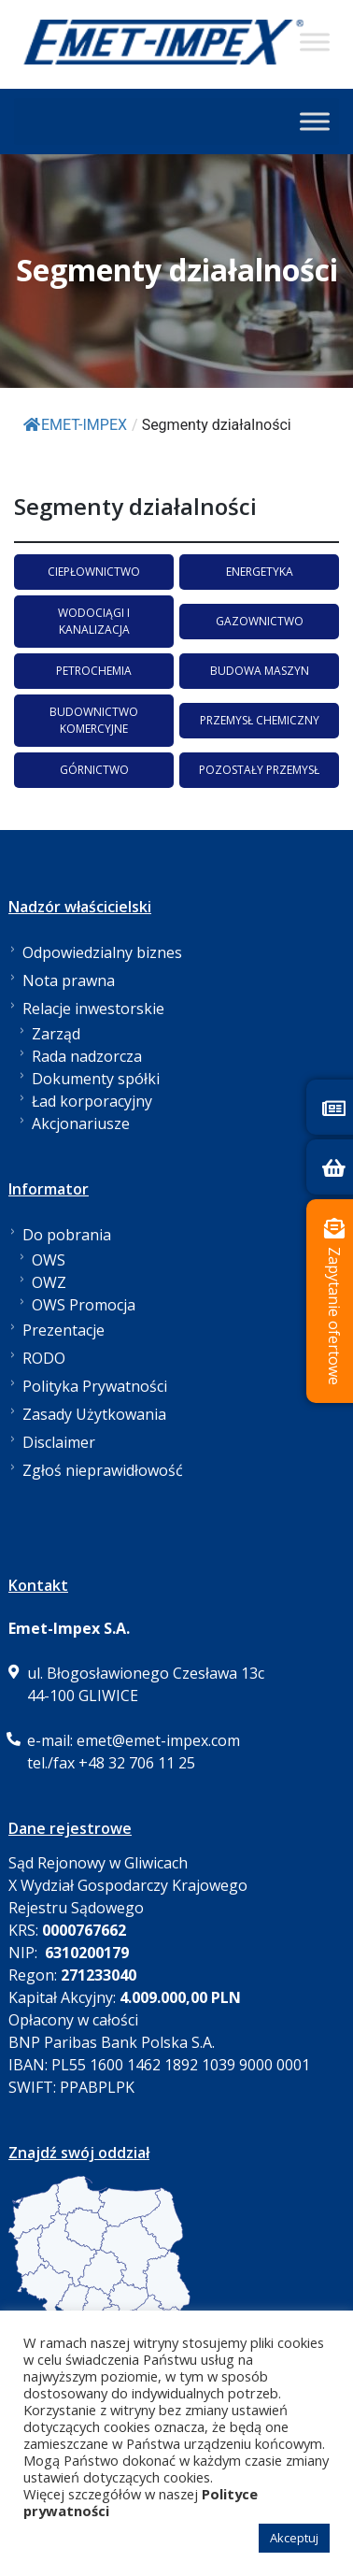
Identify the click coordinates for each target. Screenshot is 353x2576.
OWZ (49, 1282)
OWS (48, 1260)
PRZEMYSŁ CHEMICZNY (259, 720)
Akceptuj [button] (294, 2537)
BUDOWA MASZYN (259, 671)
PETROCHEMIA (94, 671)
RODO (43, 1358)
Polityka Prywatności (94, 1386)
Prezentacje (63, 1330)
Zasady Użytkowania (94, 1414)
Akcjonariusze (81, 1123)
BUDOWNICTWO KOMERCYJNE (93, 720)
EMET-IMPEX (75, 425)
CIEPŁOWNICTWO (94, 572)
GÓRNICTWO (94, 770)
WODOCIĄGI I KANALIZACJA (94, 621)
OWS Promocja (83, 1305)
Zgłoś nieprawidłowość (102, 1470)
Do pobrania (66, 1234)
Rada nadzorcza (87, 1056)
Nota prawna (68, 980)
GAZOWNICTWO (260, 621)
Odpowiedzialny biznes (102, 952)
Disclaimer (58, 1442)
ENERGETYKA (259, 572)
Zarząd (56, 1033)
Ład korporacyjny (92, 1101)
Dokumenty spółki (96, 1078)
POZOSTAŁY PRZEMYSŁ (259, 770)
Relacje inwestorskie (93, 1008)
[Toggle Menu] (315, 41)
